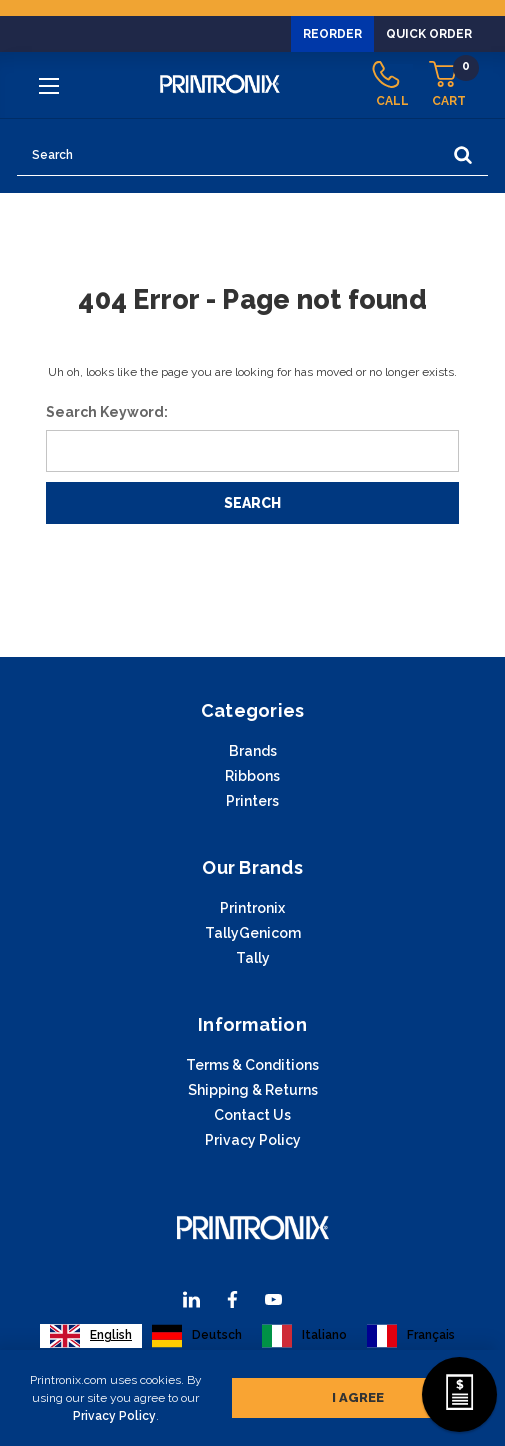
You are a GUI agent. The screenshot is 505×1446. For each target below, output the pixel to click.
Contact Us (252, 1115)
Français (411, 1336)
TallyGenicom (253, 933)
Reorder (332, 34)
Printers (252, 801)
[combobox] (91, 1336)
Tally (253, 958)
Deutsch (197, 1336)
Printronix (252, 908)
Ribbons (252, 776)
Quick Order (429, 34)
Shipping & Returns (253, 1090)
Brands (253, 751)
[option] (197, 1336)
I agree (358, 1393)
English (91, 1336)
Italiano (304, 1336)
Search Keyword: (107, 412)
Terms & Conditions (252, 1065)
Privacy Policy (114, 1412)
